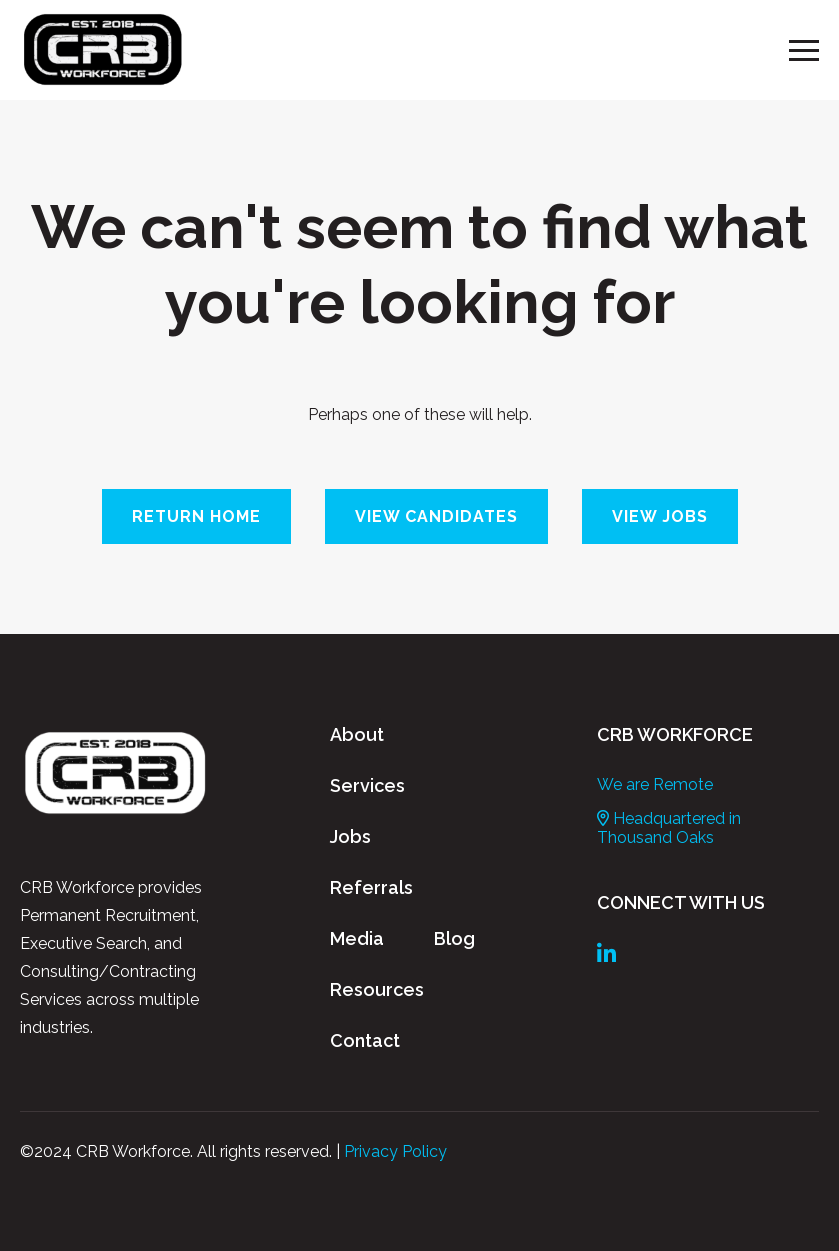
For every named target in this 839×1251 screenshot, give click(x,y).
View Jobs (660, 516)
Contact (365, 1040)
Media (357, 938)
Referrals (371, 887)
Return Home (196, 516)
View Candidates (436, 516)
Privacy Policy (395, 1151)
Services (367, 785)
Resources (377, 989)
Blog (454, 938)
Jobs (350, 836)
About (357, 734)
